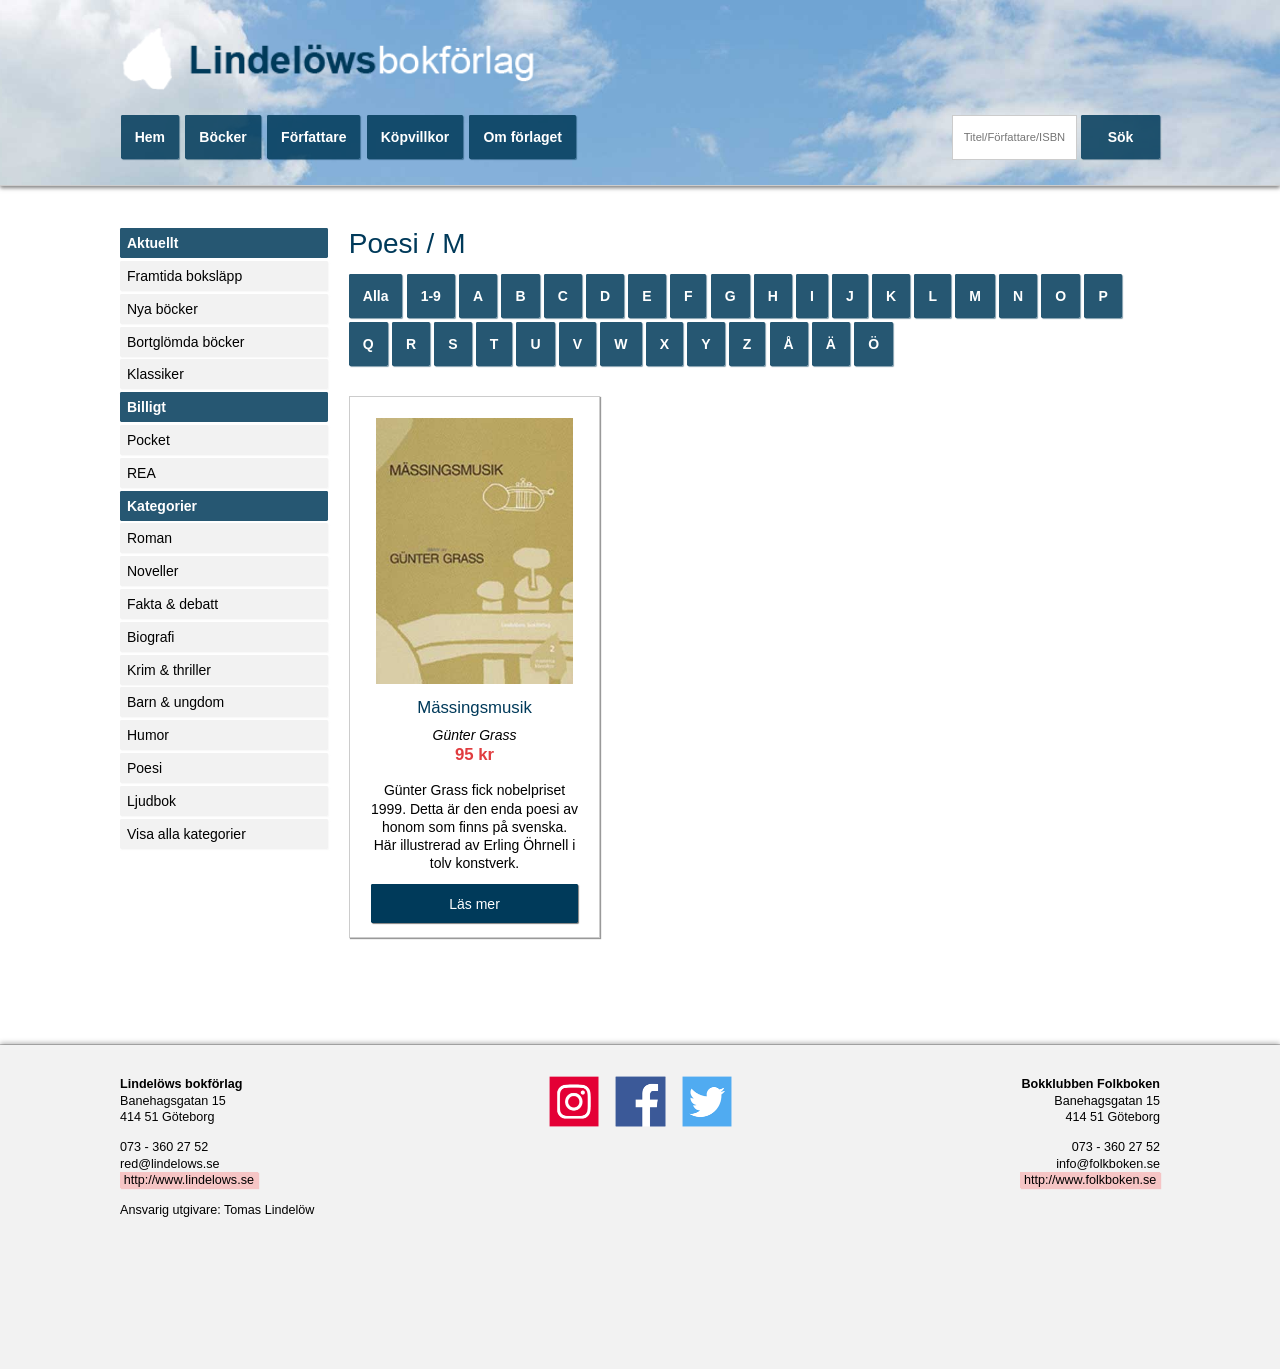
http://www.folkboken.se (1090, 1180)
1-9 (431, 296)
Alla (376, 296)
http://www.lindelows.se (189, 1180)
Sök (1121, 137)
